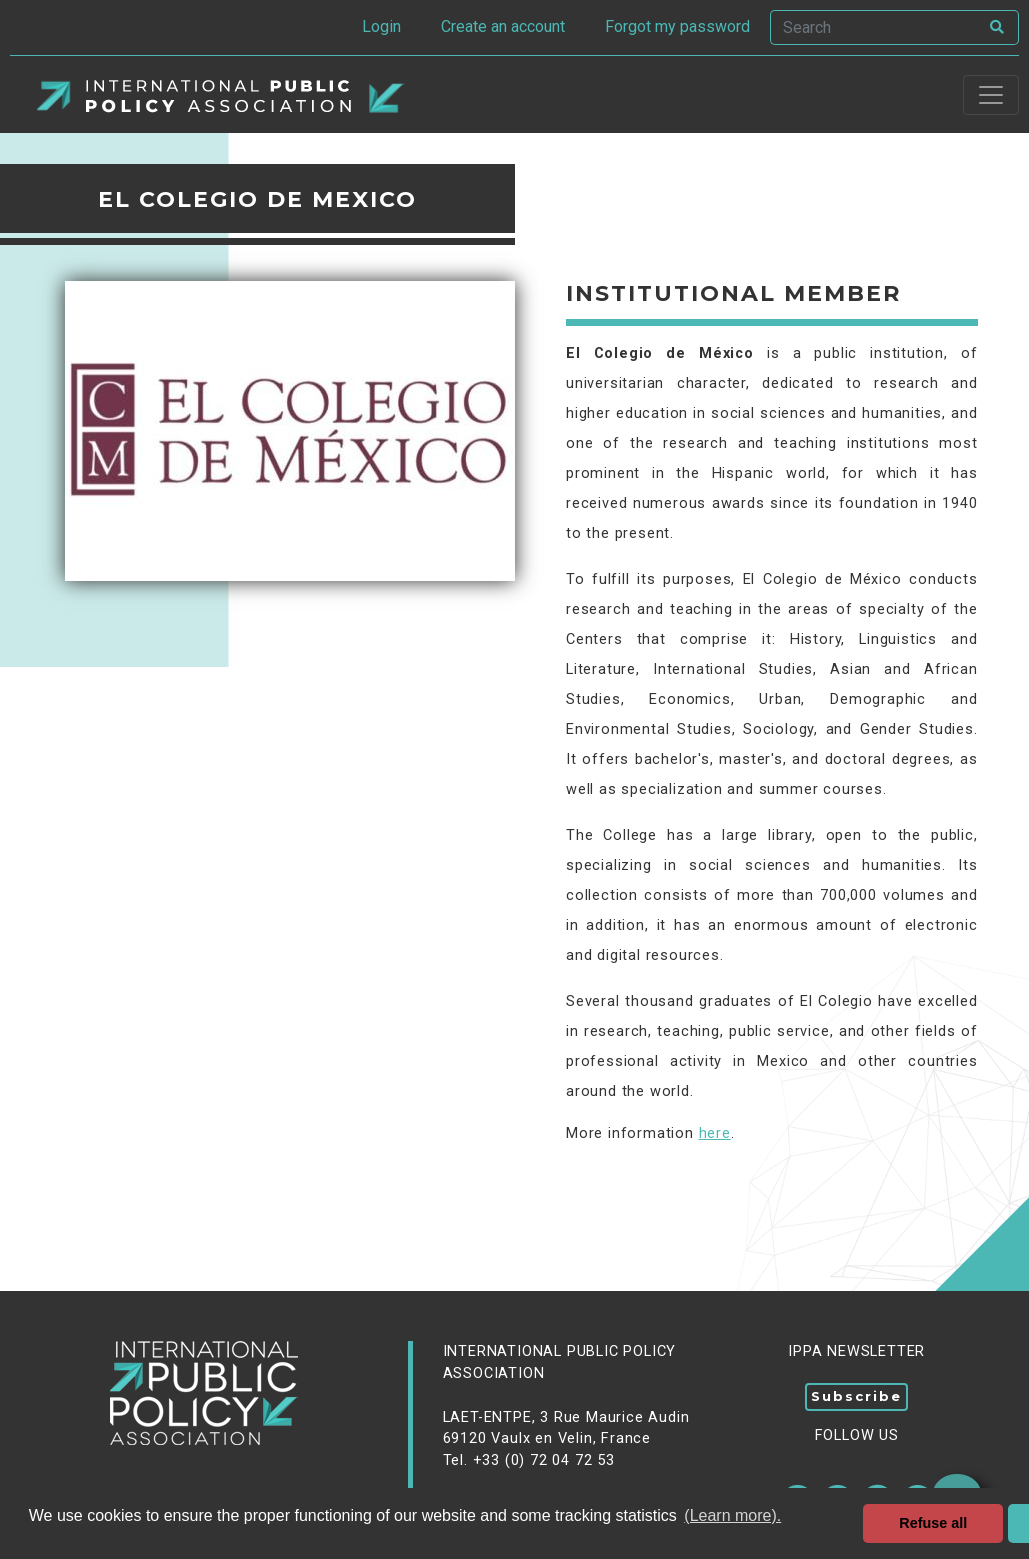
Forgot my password (677, 26)
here (715, 1133)
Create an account (503, 26)
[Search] (874, 27)
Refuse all (933, 1523)
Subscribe (856, 1396)
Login (381, 26)
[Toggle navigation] (991, 95)
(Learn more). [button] (732, 1515)
